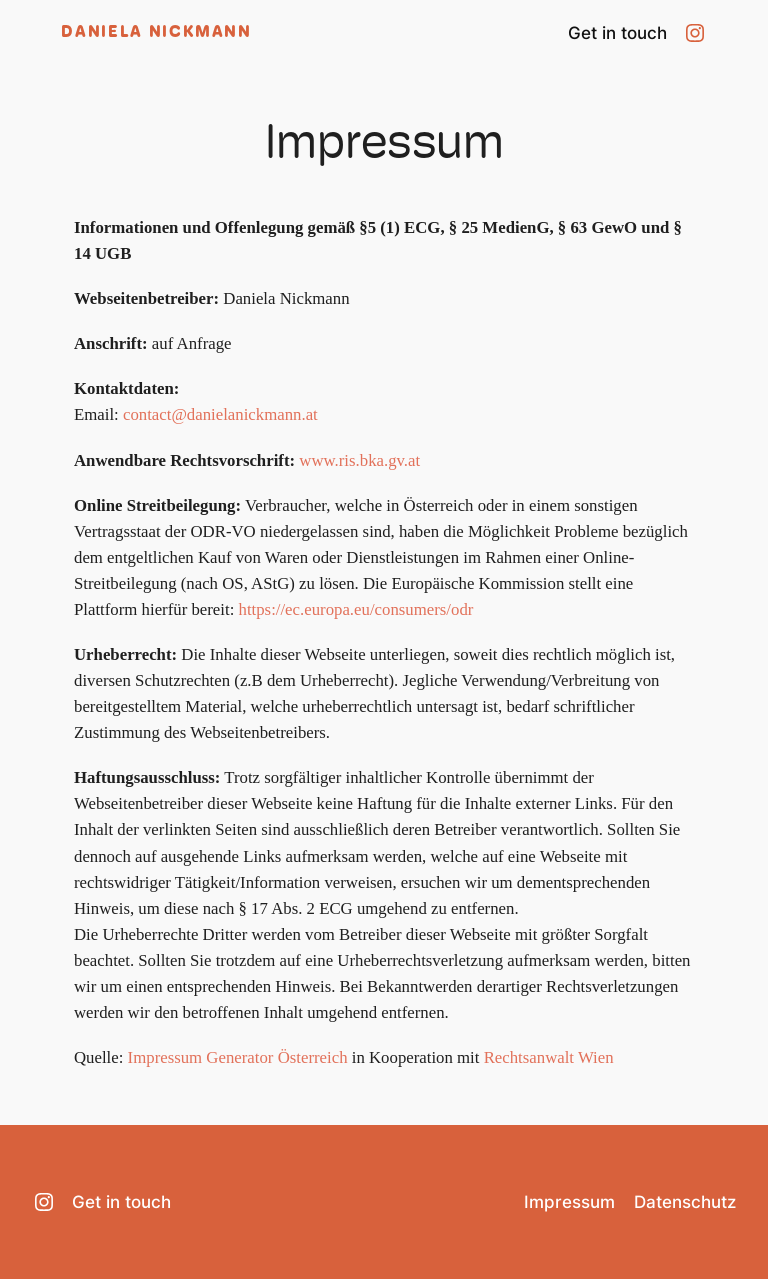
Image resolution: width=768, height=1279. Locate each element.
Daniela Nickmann (156, 33)
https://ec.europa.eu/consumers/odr (356, 609)
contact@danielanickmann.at (220, 414)
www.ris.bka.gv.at (359, 460)
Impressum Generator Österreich (238, 1057)
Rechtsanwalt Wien (549, 1057)
